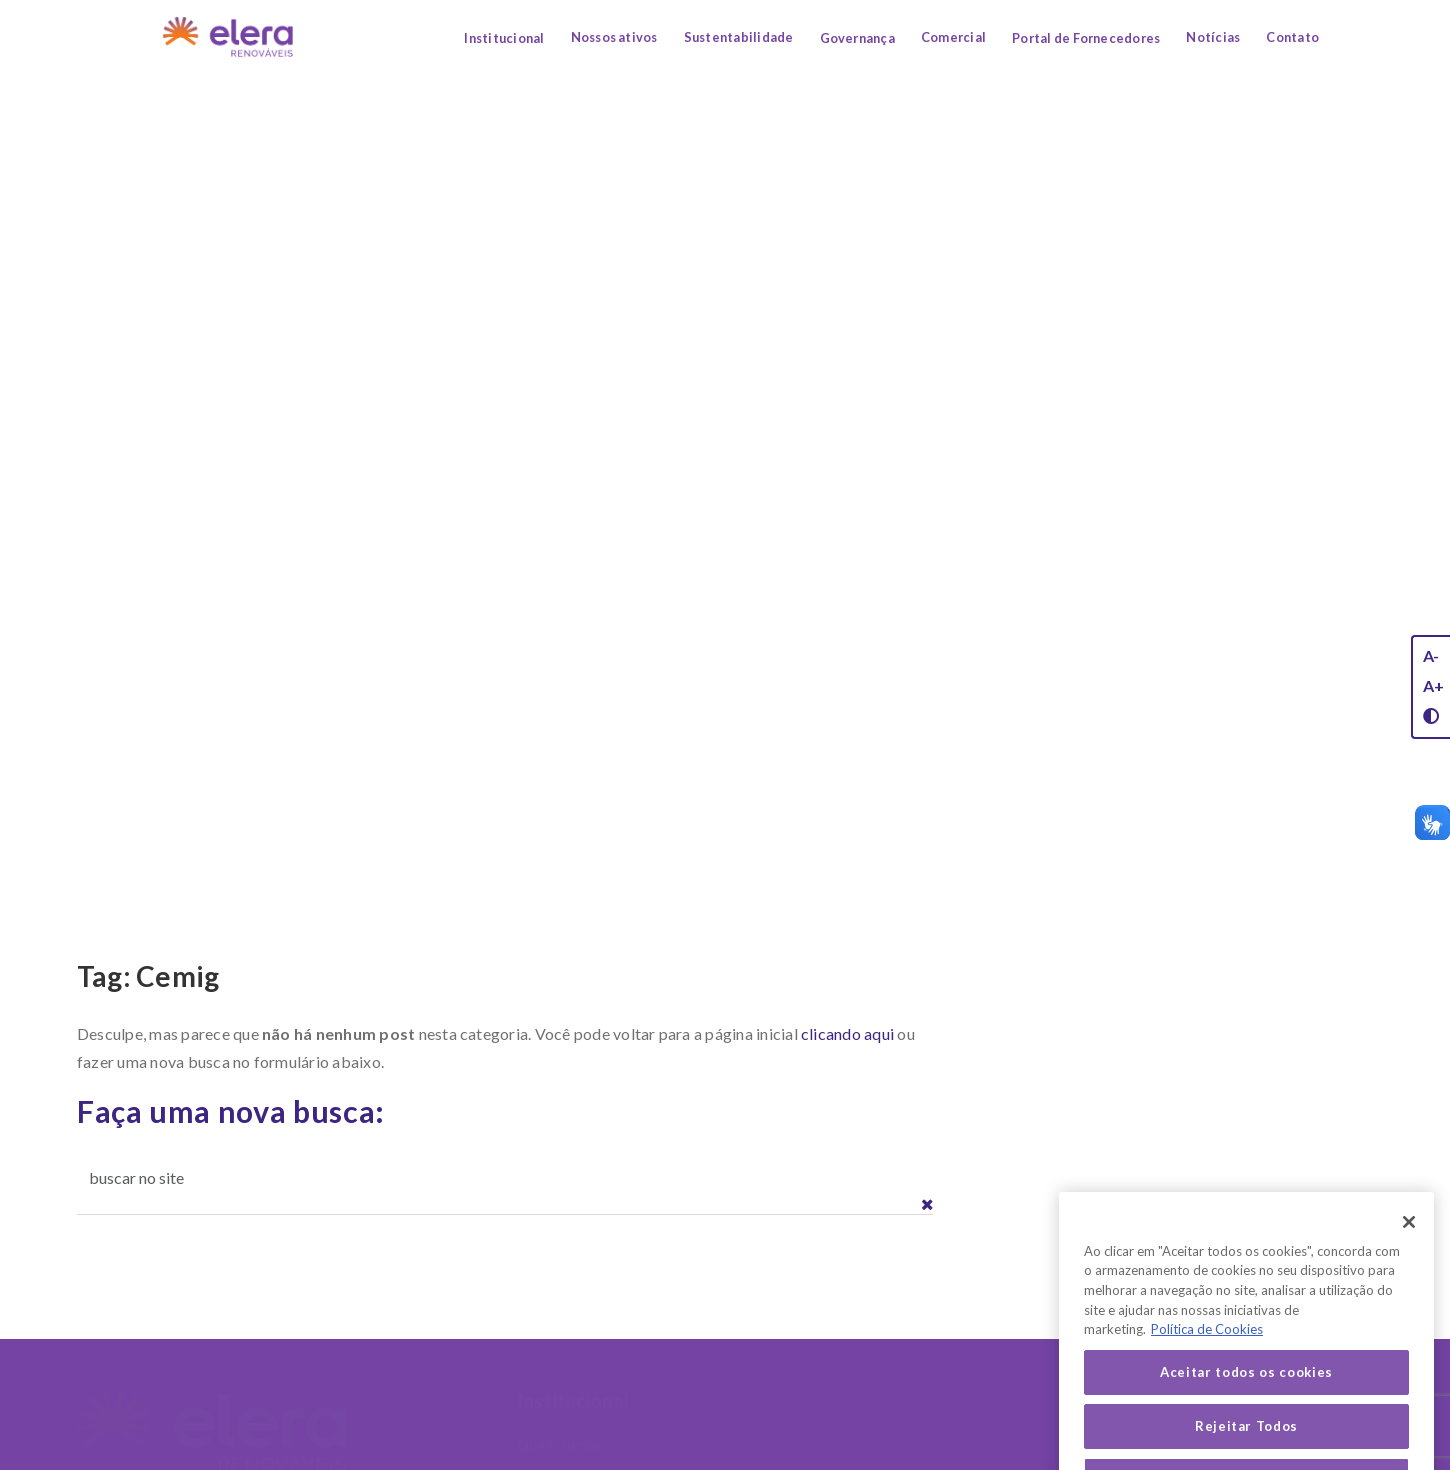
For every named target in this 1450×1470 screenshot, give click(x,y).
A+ (1433, 685)
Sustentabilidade (739, 37)
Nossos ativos (614, 37)
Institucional (504, 38)
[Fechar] (1409, 1245)
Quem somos (559, 1444)
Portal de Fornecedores (1086, 38)
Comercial (953, 37)
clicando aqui (847, 1033)
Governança (857, 38)
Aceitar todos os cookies (1246, 1395)
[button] (927, 1205)
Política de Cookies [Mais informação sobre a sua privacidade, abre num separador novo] (1207, 1353)
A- (1431, 655)
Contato (1292, 37)
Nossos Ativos (801, 1401)
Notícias (1213, 37)
